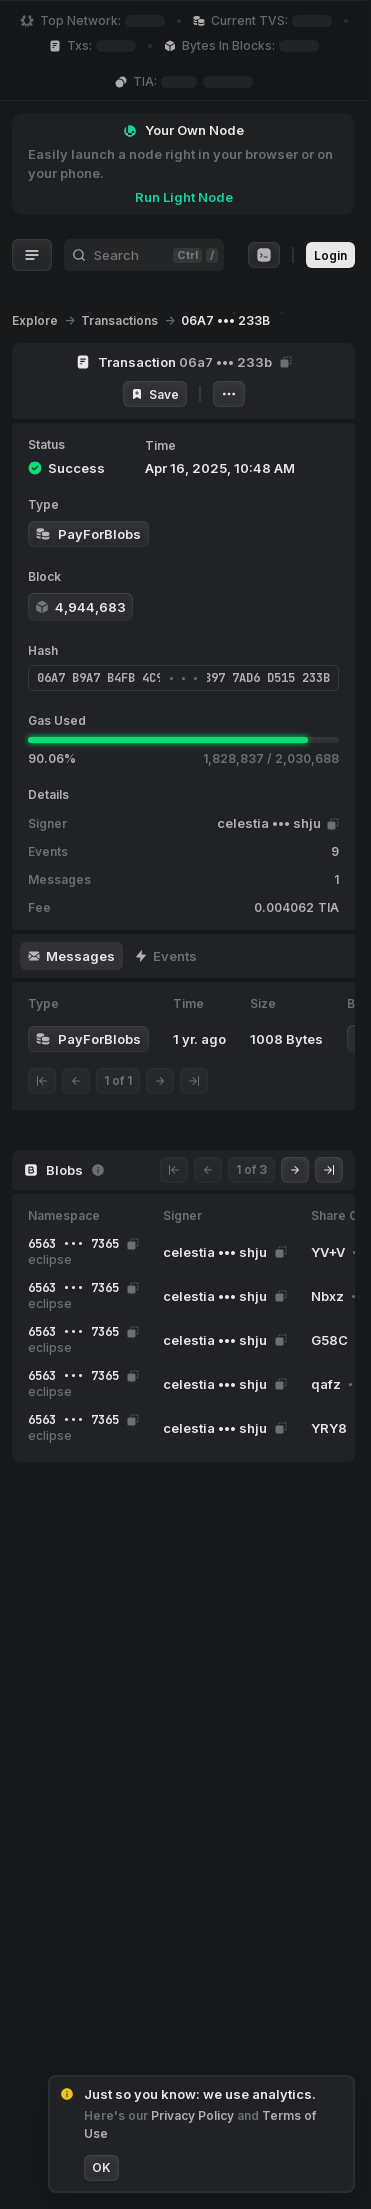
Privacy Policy (194, 2115)
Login (330, 255)
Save (155, 394)
